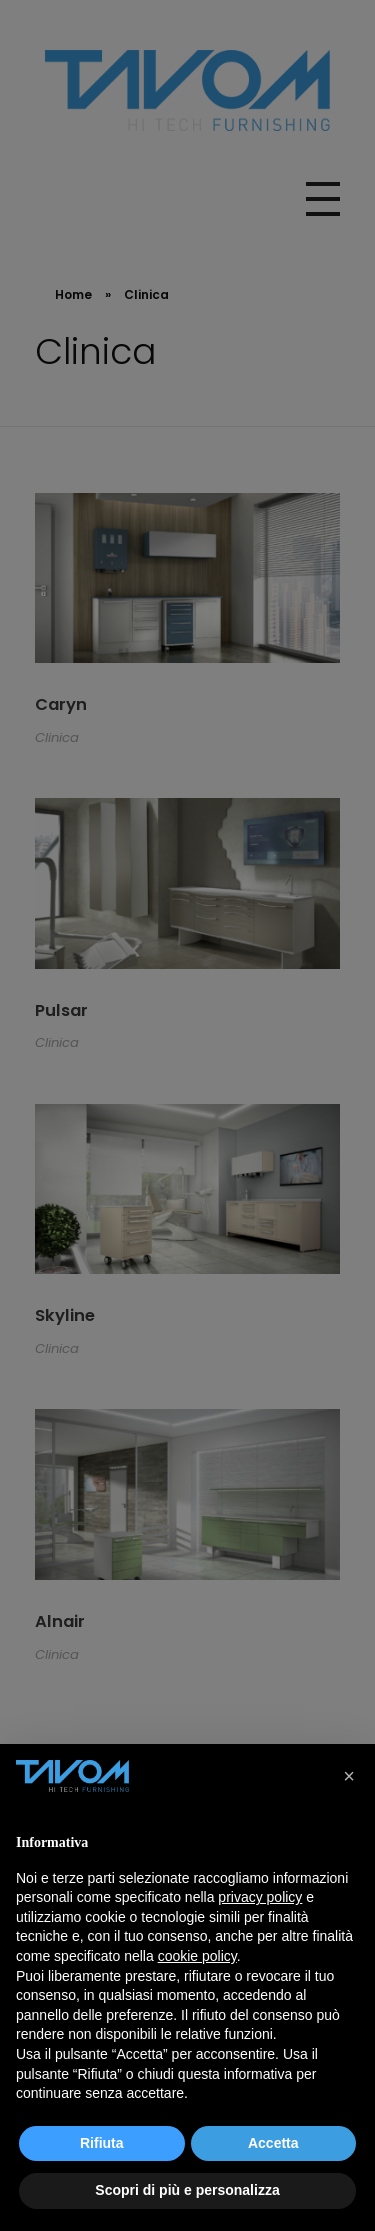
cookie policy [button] (197, 1956)
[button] (349, 1776)
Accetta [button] (273, 2143)
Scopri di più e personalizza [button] (187, 2190)
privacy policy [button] (260, 1897)
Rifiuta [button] (102, 2143)
